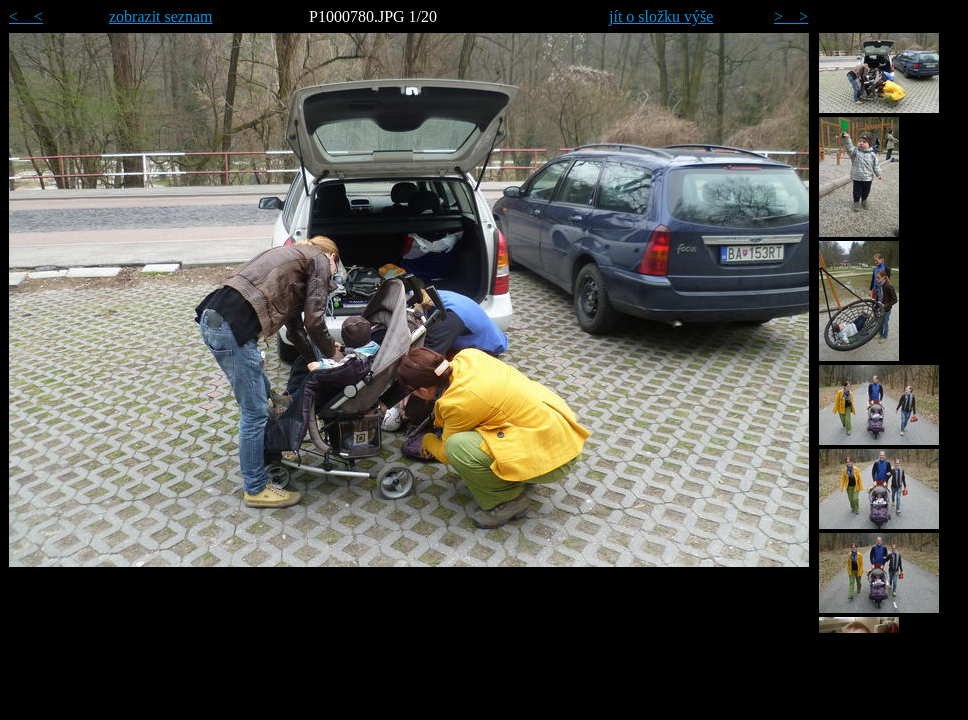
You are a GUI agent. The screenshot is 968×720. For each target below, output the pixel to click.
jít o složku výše (661, 16)
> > (791, 16)
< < (26, 16)
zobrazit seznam (161, 16)
